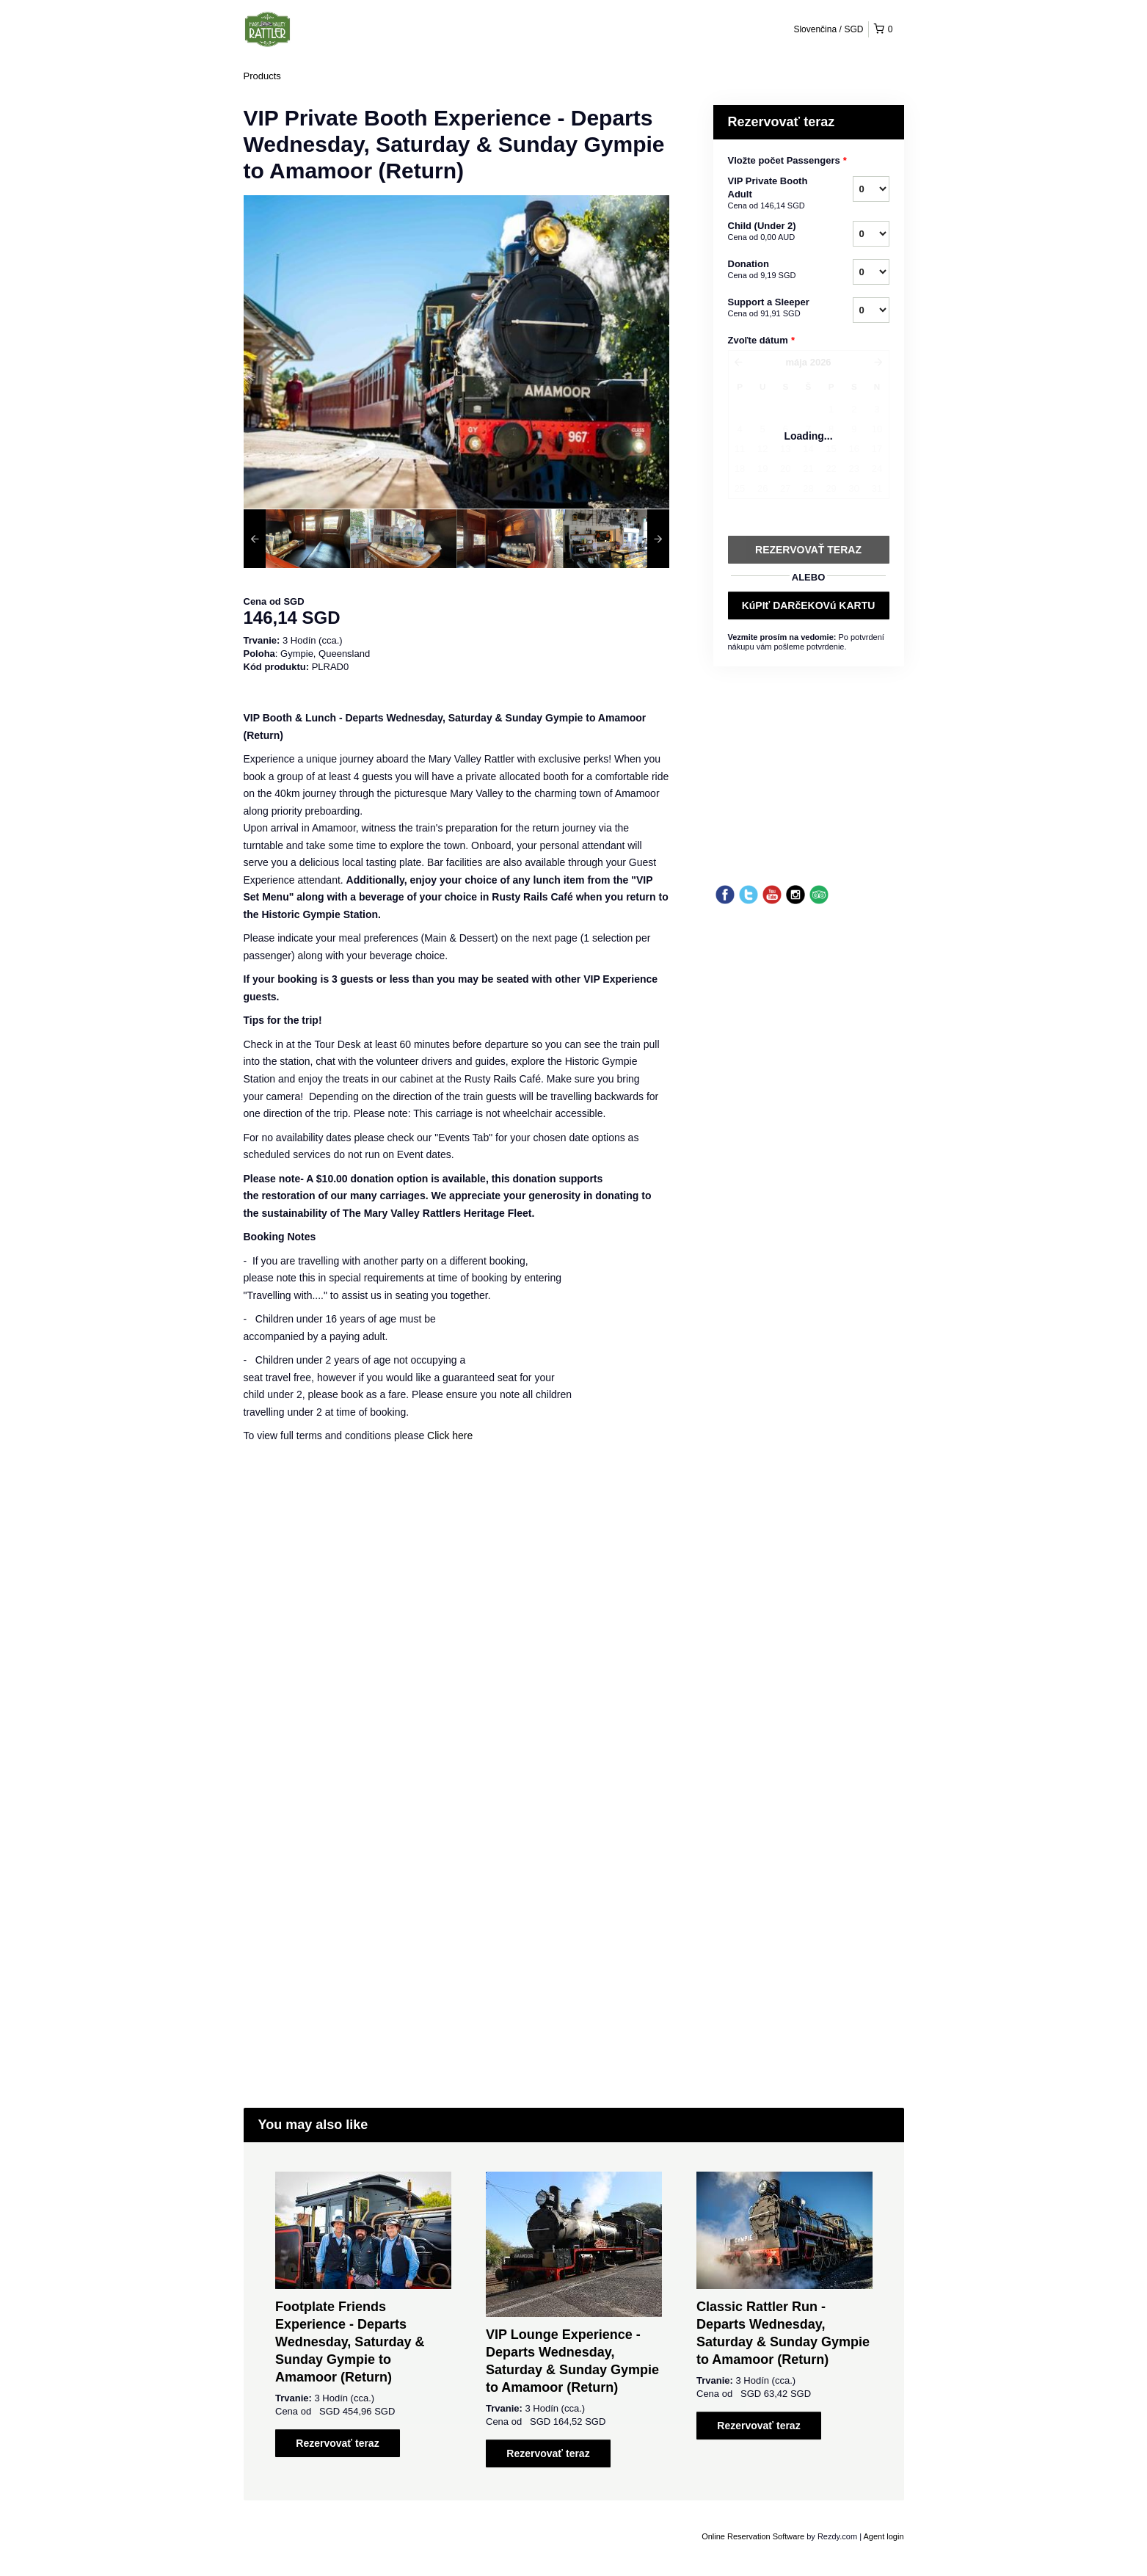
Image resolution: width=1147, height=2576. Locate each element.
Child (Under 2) (772, 232)
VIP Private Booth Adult (772, 193)
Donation (772, 270)
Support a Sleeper (772, 308)
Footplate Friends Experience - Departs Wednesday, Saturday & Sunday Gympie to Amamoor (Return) (349, 2341)
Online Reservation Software (753, 2536)
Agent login (883, 2536)
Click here (450, 1435)
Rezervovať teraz (337, 2443)
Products (262, 75)
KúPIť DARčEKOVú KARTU (808, 605)
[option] (297, 538)
